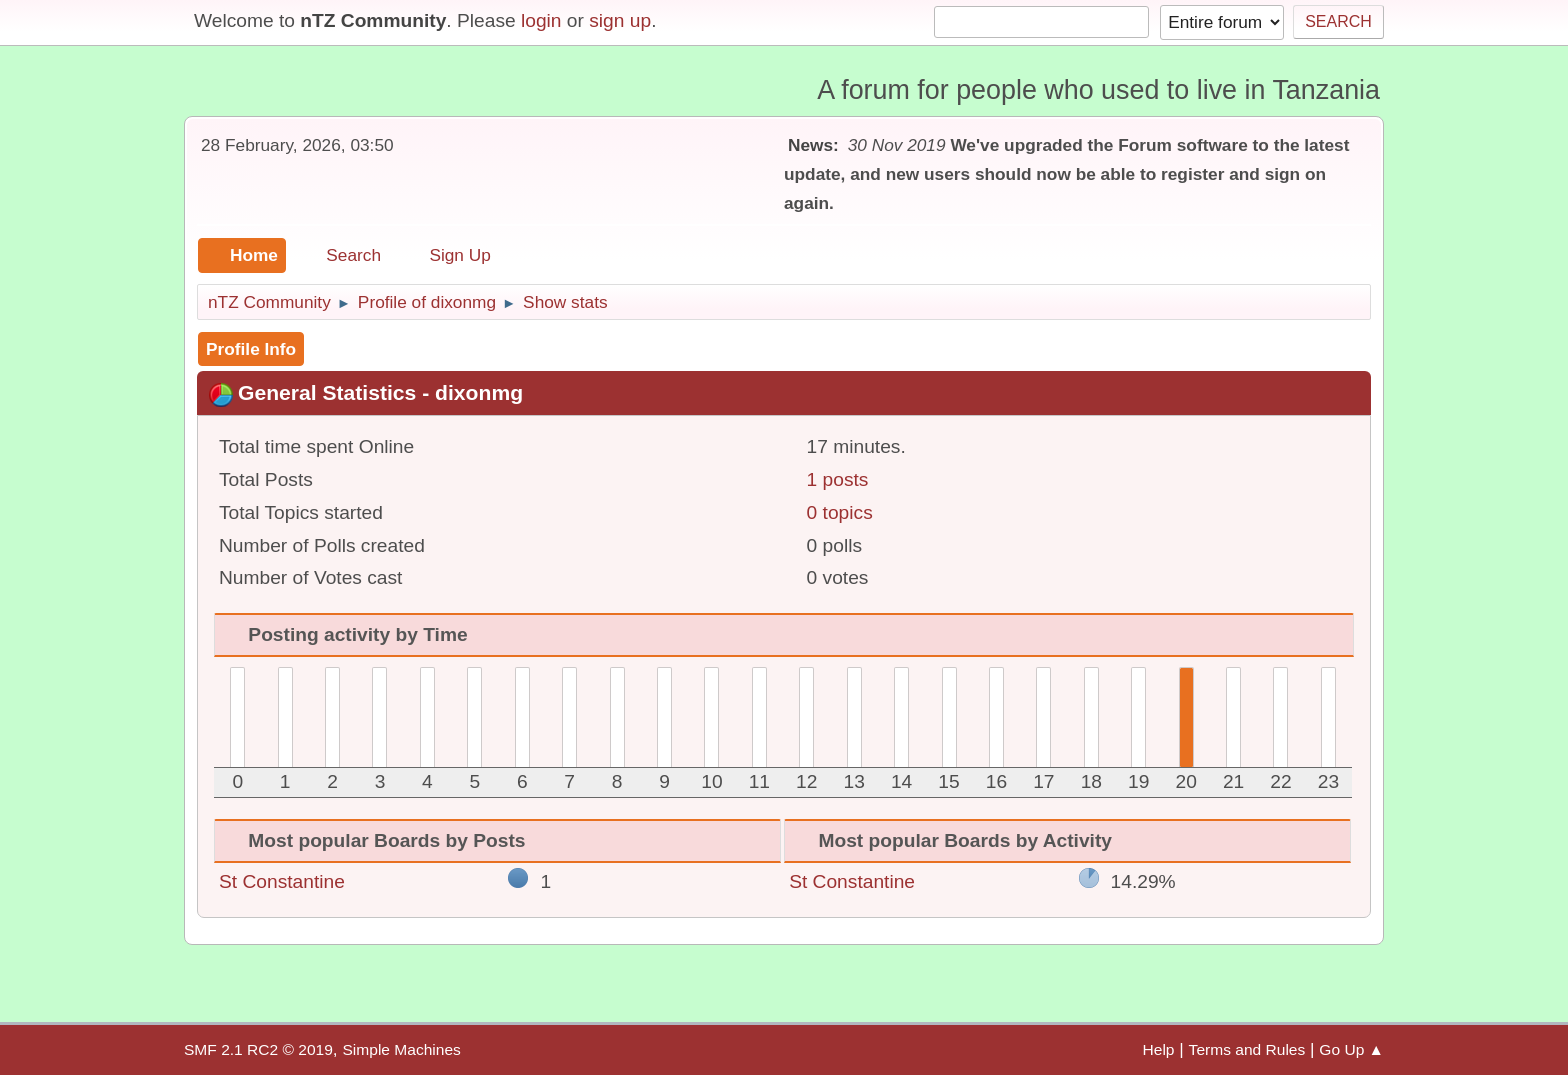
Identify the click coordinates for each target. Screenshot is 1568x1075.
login (541, 20)
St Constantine (282, 881)
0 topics (840, 512)
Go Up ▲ (1351, 1049)
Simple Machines (401, 1049)
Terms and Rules (1247, 1049)
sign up (620, 20)
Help (1159, 1049)
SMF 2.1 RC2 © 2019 (258, 1049)
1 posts (838, 479)
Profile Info (251, 349)
